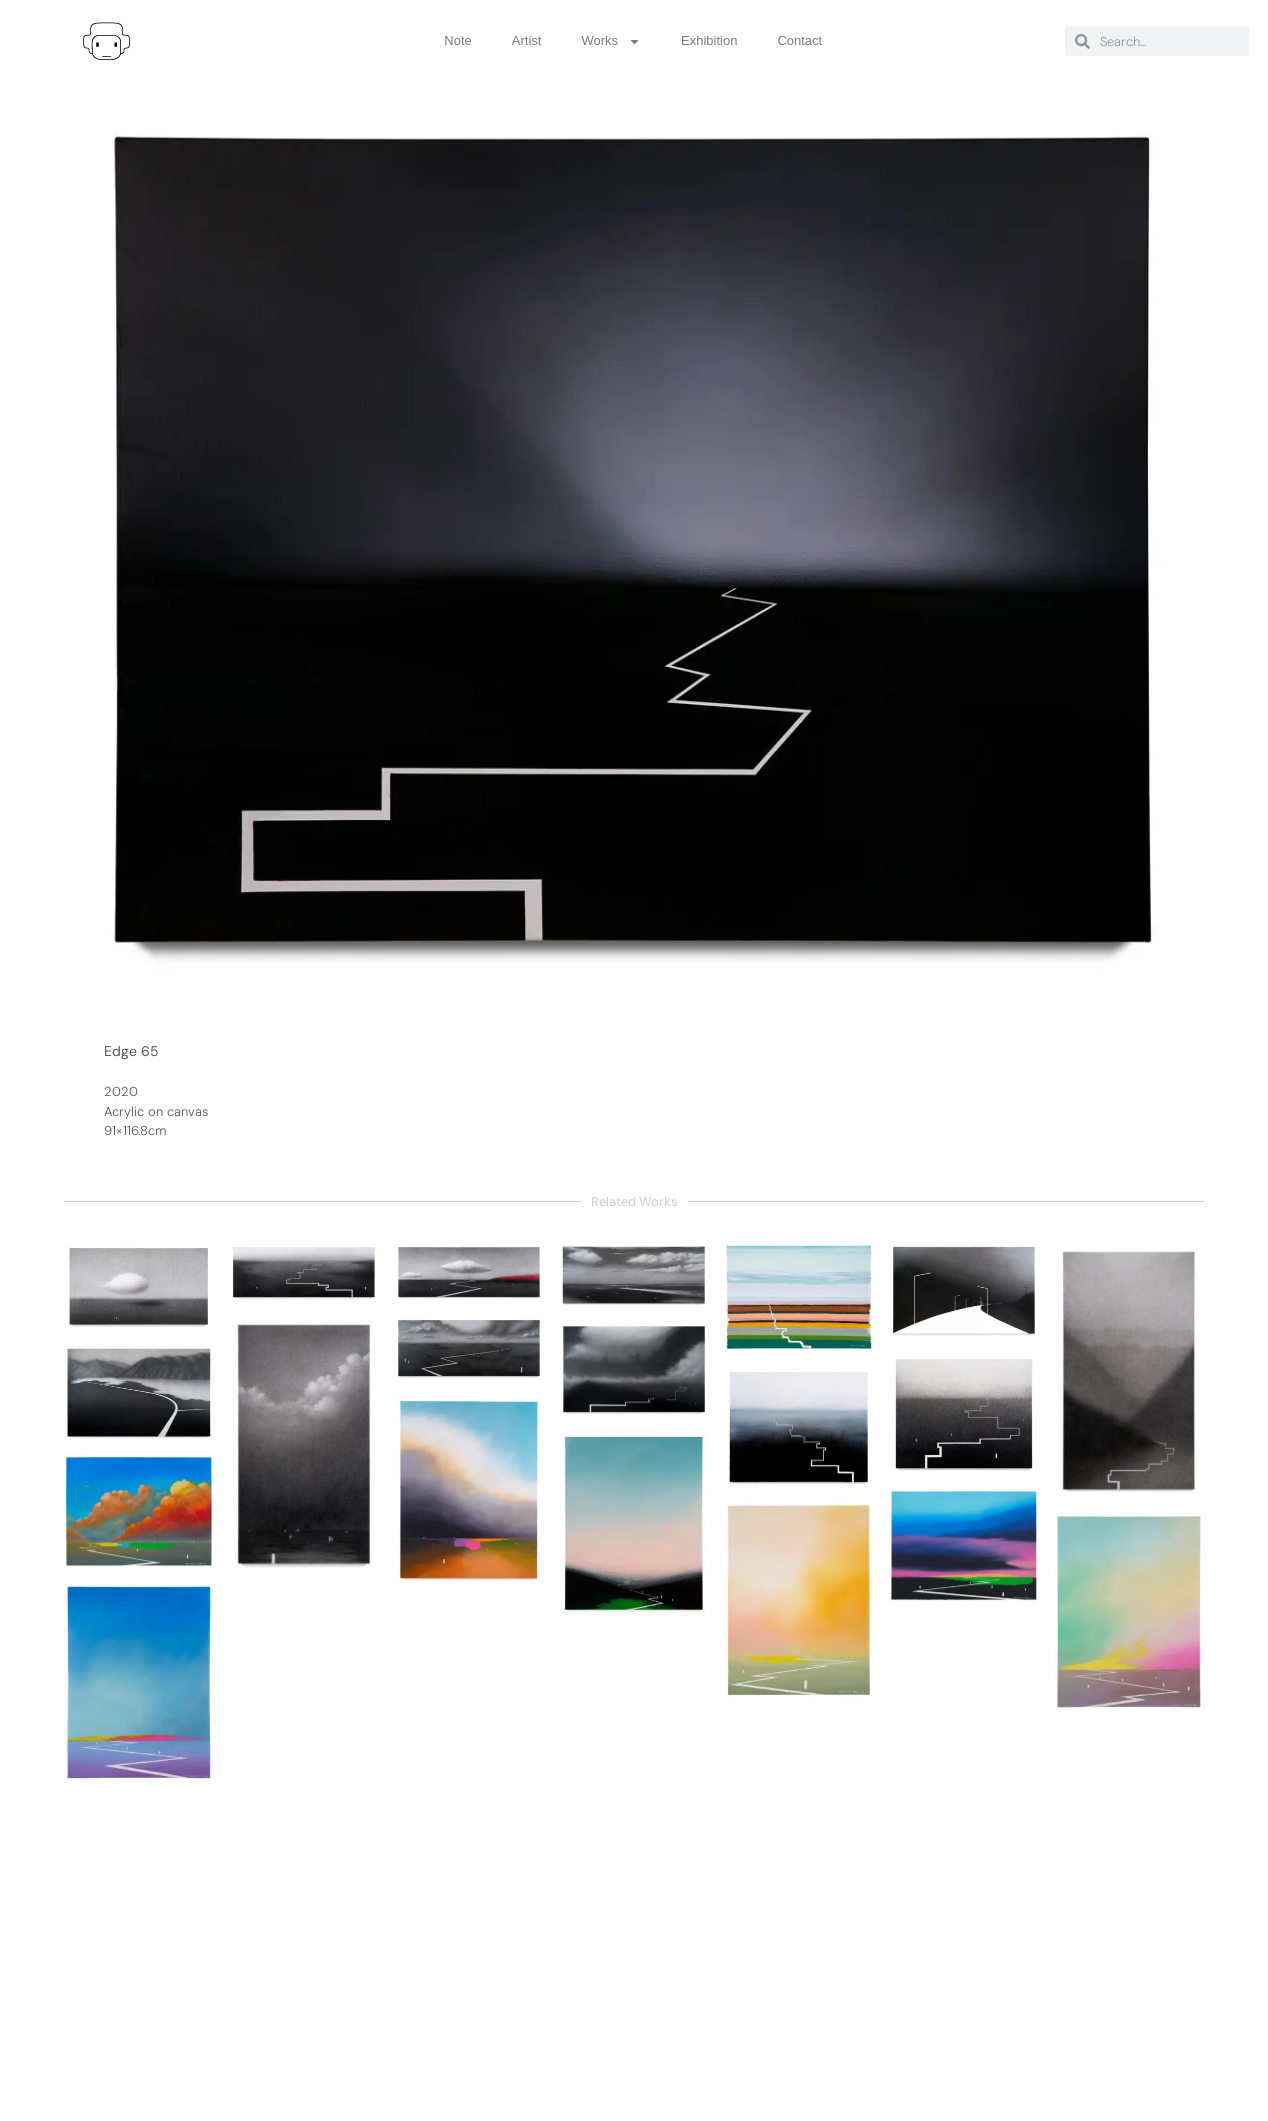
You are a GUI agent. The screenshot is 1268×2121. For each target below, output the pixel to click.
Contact (799, 40)
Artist (527, 40)
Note (457, 40)
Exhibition (709, 40)
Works (611, 41)
